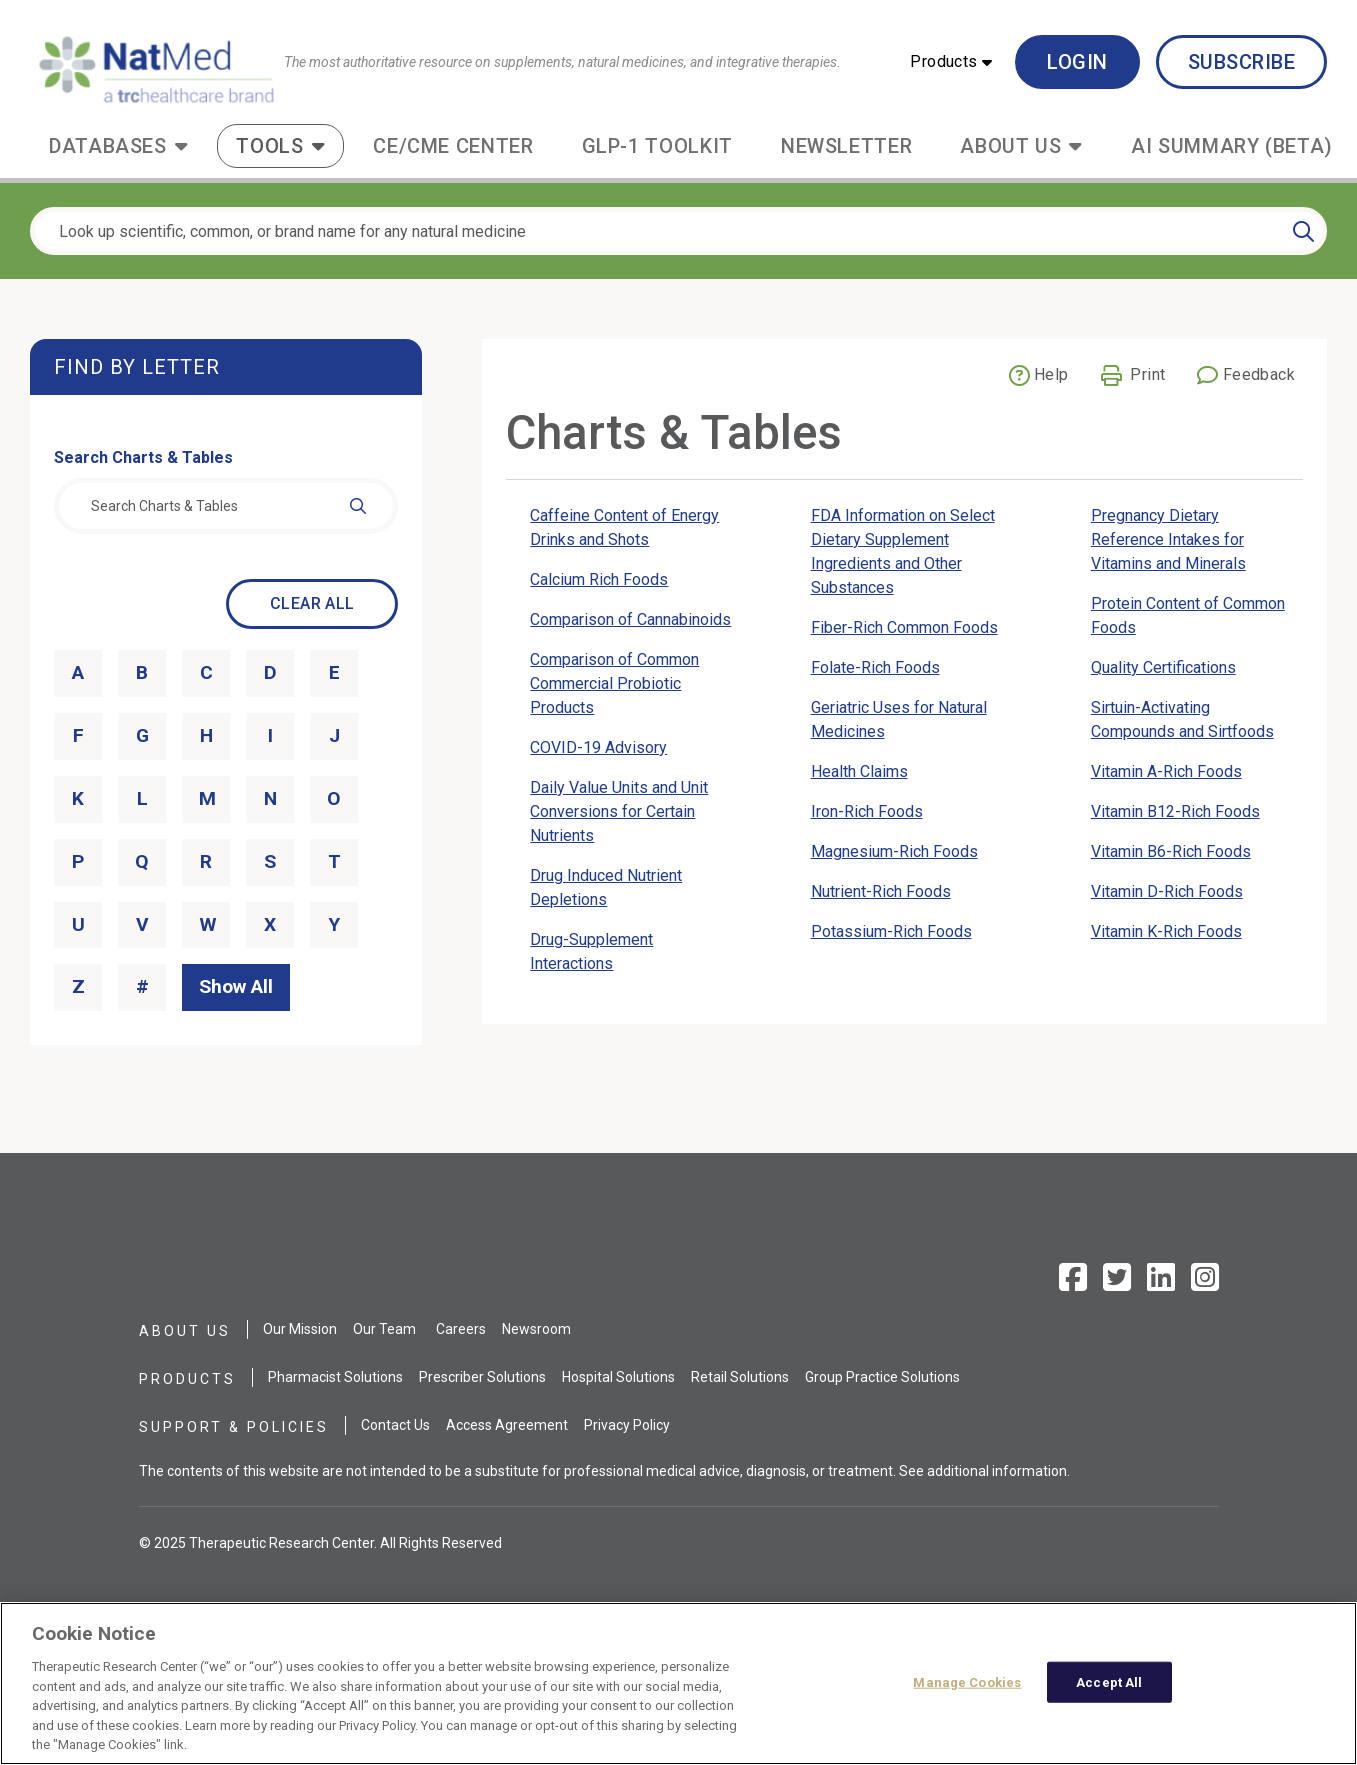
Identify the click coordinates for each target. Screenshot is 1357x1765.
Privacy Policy (627, 1425)
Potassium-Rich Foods (891, 931)
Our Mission (300, 1329)
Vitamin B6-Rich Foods (1171, 851)
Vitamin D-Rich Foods (1167, 891)
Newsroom (536, 1329)
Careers (461, 1329)
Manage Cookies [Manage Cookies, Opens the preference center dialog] (967, 1681)
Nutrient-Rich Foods (881, 891)
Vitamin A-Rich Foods (1166, 771)
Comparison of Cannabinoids (630, 619)
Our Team (384, 1329)
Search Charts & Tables (143, 457)
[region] (678, 1683)
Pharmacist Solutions (335, 1377)
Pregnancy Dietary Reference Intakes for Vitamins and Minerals (1168, 539)
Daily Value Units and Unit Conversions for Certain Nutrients (619, 811)
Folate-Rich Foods (875, 667)
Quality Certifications (1163, 667)
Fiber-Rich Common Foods (904, 627)
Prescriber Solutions (482, 1377)
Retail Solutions (740, 1377)
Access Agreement (507, 1425)
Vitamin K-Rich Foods (1166, 931)
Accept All (1109, 1681)
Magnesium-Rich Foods (894, 851)
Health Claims (859, 771)
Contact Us (395, 1425)
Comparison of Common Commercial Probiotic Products (614, 683)
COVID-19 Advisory (598, 747)
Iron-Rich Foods (867, 811)
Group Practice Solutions (882, 1377)
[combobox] (226, 506)
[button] (951, 62)
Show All (236, 986)
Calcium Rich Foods (599, 579)
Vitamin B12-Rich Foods (1175, 811)
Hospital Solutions (618, 1377)
